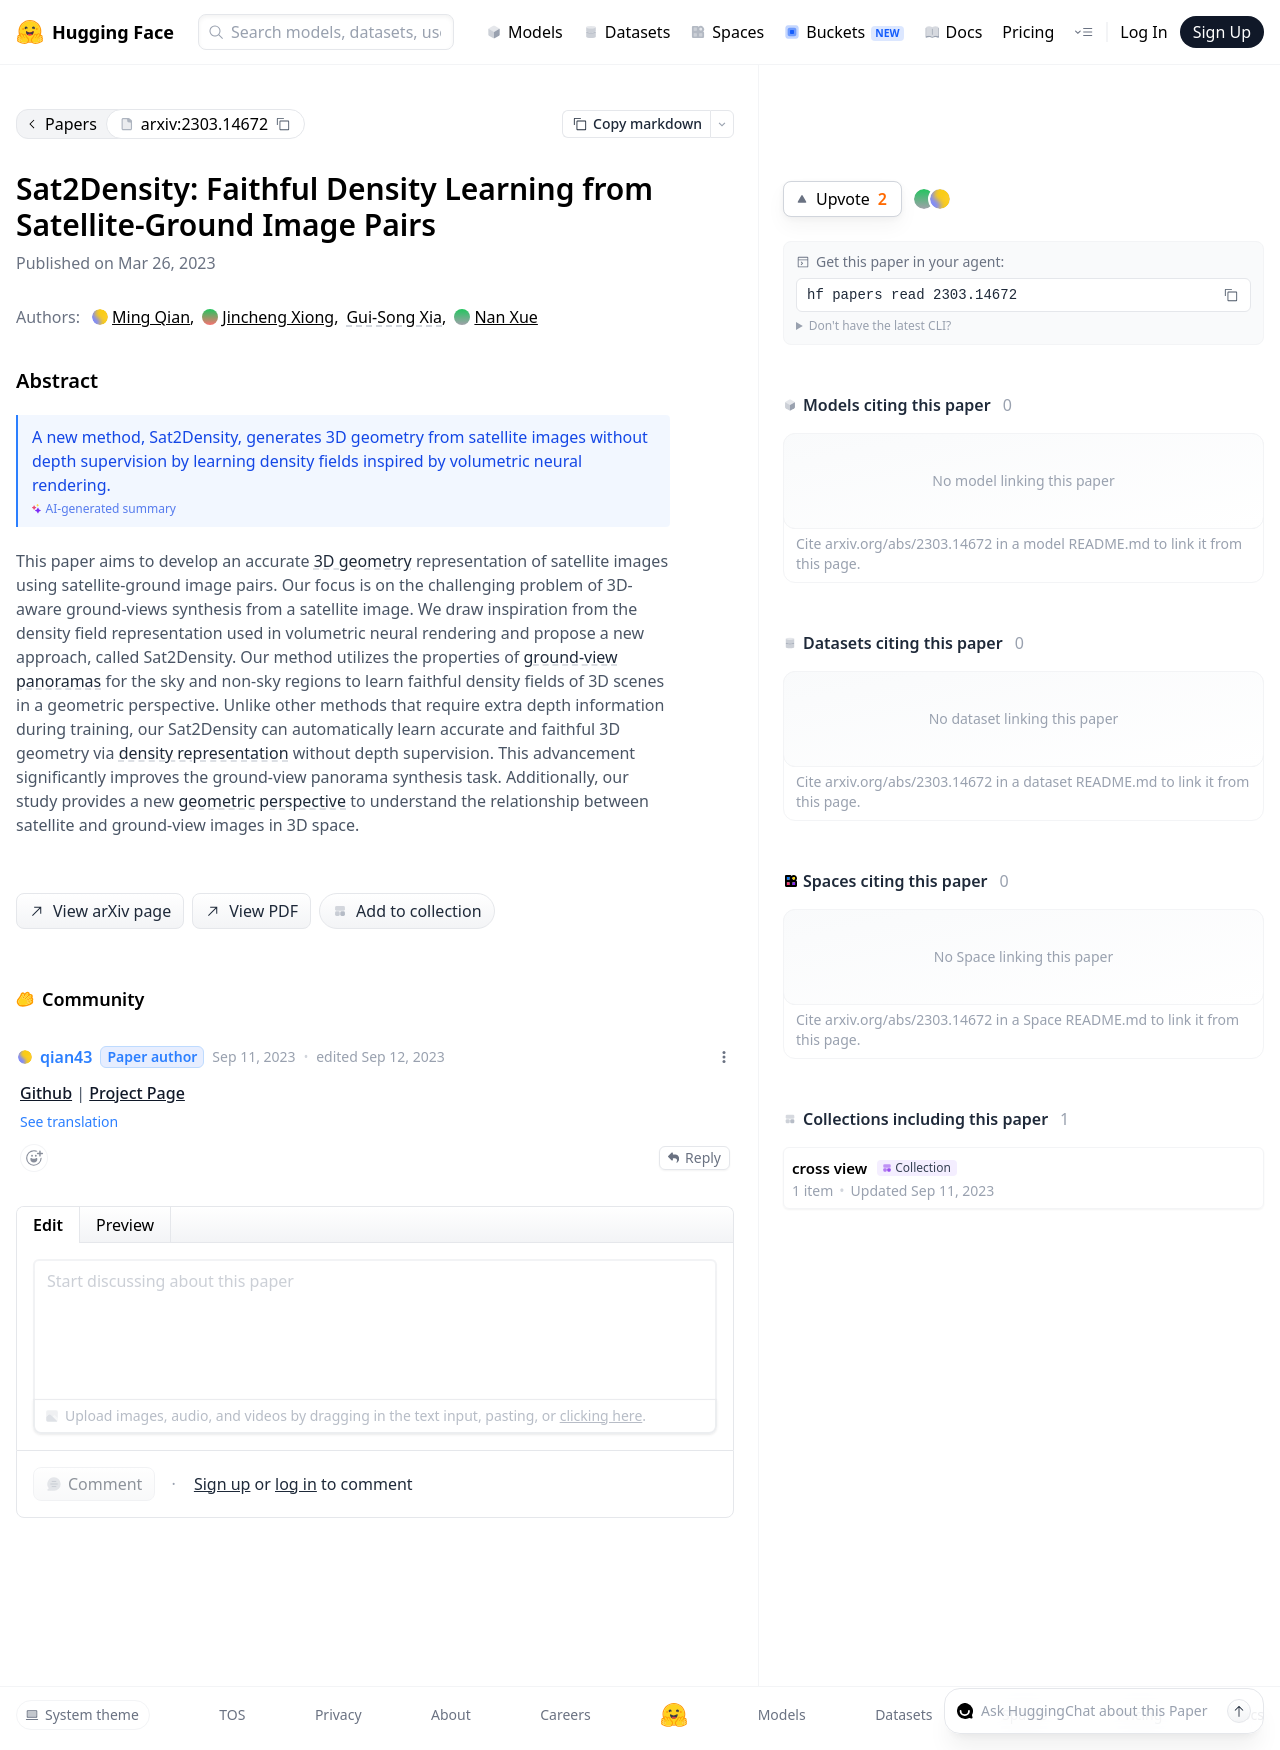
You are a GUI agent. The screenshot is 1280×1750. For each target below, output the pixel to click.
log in (296, 1484)
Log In (1143, 32)
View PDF (250, 911)
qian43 (66, 1057)
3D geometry (363, 561)
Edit (48, 1225)
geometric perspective (262, 801)
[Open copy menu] (722, 124)
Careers (565, 1714)
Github (46, 1093)
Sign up (222, 1484)
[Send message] (1239, 1711)
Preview (125, 1225)
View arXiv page (99, 911)
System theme (82, 1714)
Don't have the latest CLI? (880, 326)
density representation (204, 753)
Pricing (1028, 32)
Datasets (627, 32)
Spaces (727, 32)
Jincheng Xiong (278, 317)
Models (524, 32)
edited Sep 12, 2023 (380, 1056)
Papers (61, 124)
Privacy (338, 1714)
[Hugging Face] (674, 1715)
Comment (94, 1484)
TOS (232, 1714)
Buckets (843, 32)
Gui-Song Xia (394, 317)
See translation (69, 1121)
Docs (953, 32)
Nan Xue (505, 317)
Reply (694, 1157)
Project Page (137, 1093)
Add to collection (406, 911)
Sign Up (1222, 32)
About (451, 1714)
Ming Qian (151, 317)
